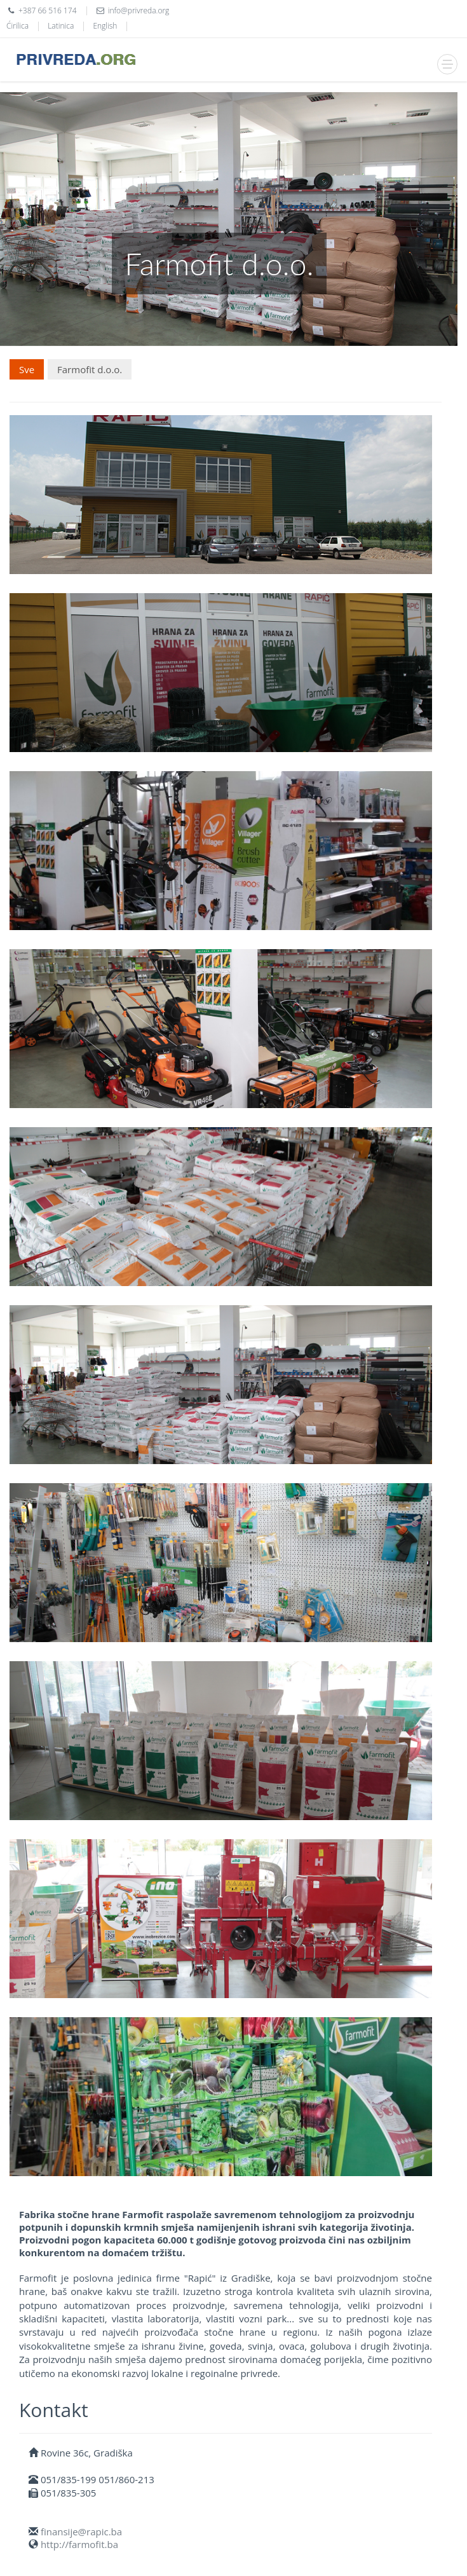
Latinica (61, 25)
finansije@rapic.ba (81, 2531)
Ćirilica (17, 25)
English (105, 25)
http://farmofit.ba (79, 2544)
